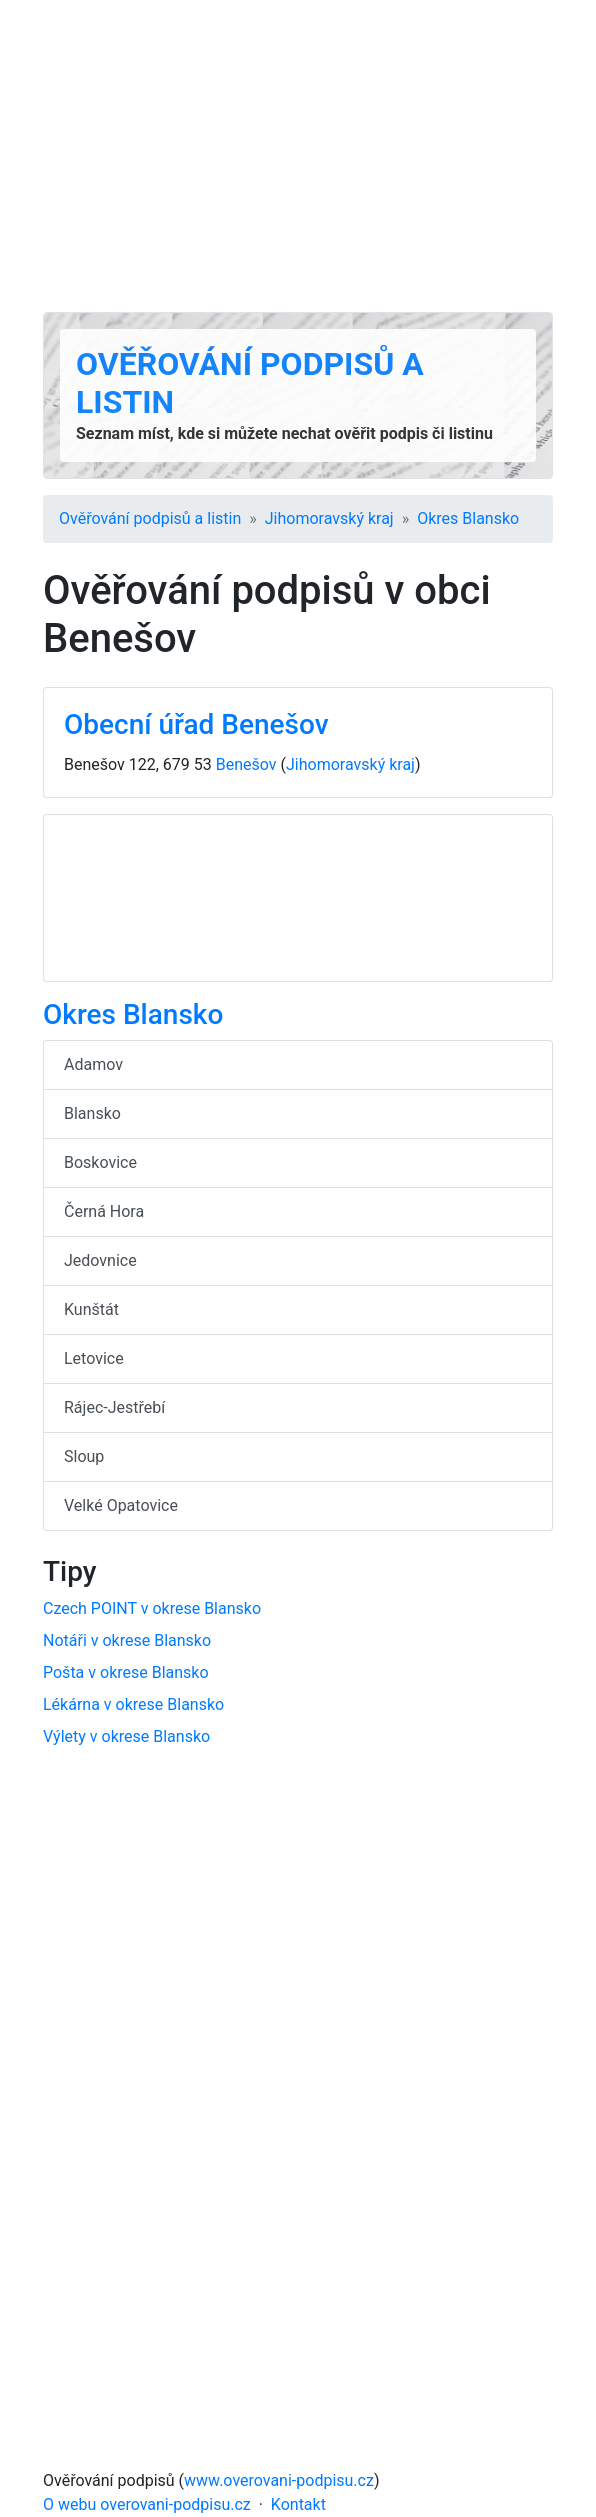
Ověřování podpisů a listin (150, 518)
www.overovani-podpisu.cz (279, 2480)
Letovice (94, 1358)
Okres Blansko (468, 518)
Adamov (93, 1064)
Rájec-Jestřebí (114, 1407)
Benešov (246, 764)
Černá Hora (104, 1211)
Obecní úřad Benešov (196, 724)
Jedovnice (100, 1260)
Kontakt (298, 2504)
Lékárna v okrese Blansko (133, 1704)
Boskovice (100, 1162)
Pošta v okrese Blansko (126, 1672)
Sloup (84, 1456)
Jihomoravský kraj (329, 518)
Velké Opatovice (121, 1505)
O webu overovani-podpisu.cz (147, 2504)
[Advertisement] (298, 156)
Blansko (92, 1113)
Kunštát (91, 1309)
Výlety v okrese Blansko (126, 1736)
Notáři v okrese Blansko (127, 1640)
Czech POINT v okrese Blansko (152, 1608)
